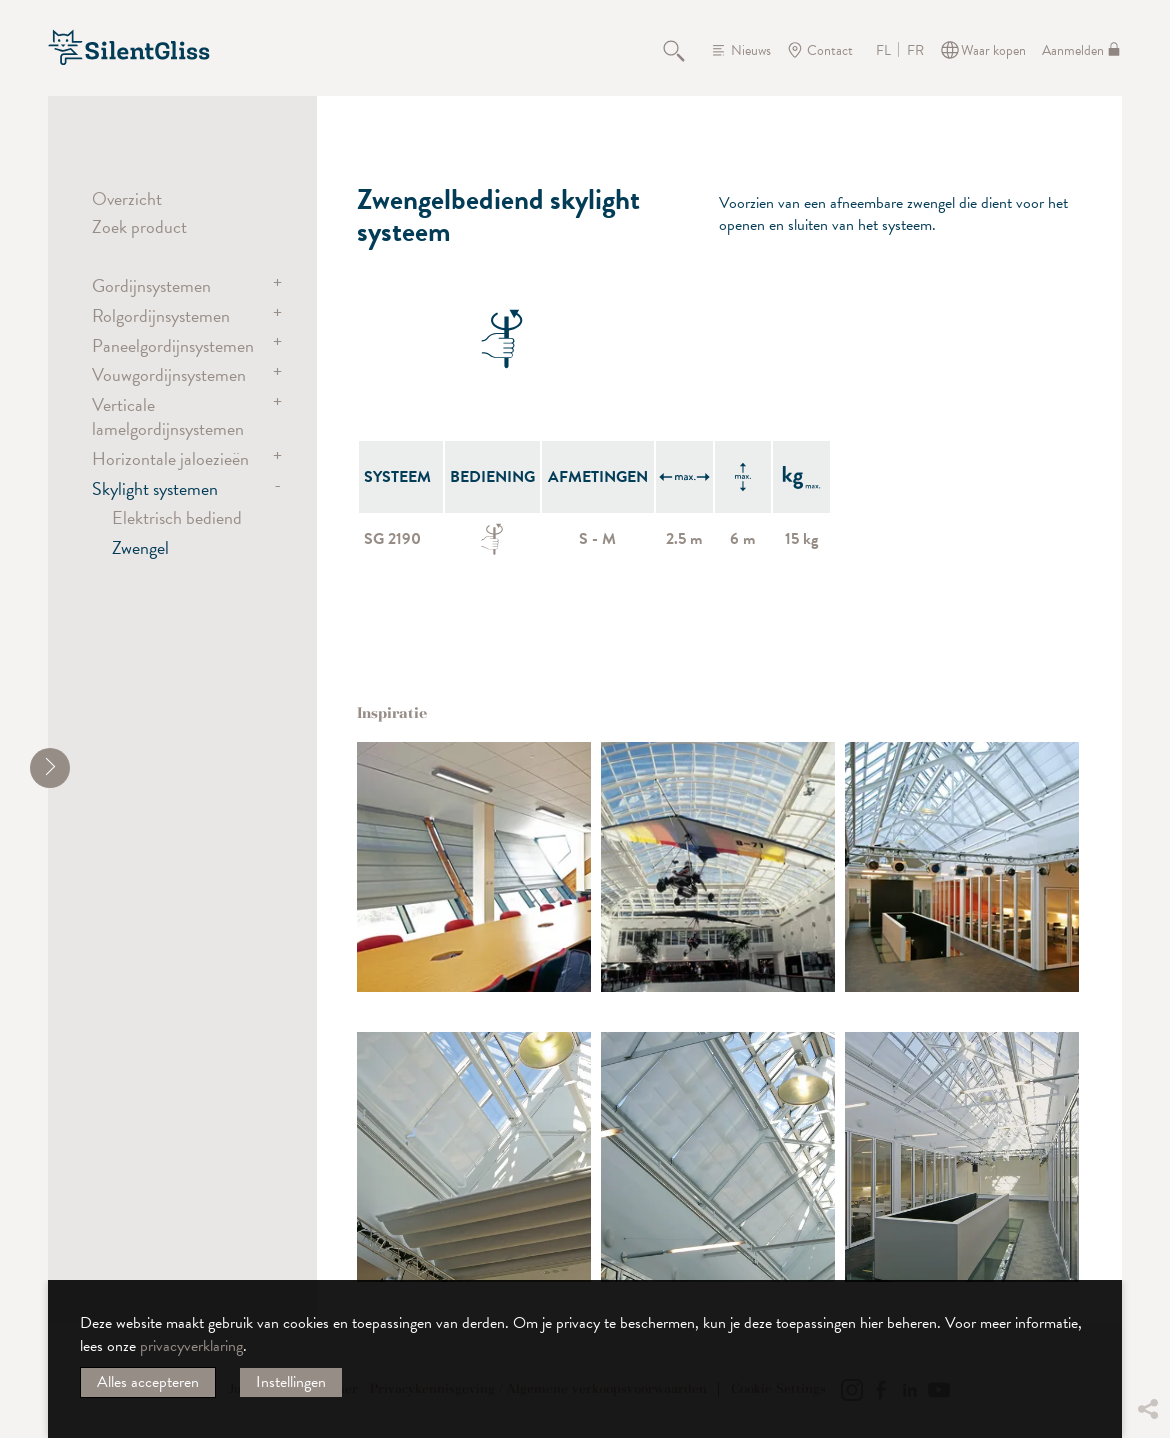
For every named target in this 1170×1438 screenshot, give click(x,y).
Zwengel (140, 547)
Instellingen (291, 1382)
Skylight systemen (155, 488)
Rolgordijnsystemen (161, 315)
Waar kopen (993, 50)
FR (915, 51)
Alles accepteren (148, 1382)
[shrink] (50, 768)
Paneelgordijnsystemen (173, 345)
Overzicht (127, 198)
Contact (830, 50)
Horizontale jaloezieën (170, 458)
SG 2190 (392, 539)
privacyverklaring (191, 1346)
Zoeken (685, 50)
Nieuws (751, 50)
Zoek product (139, 226)
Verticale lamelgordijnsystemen (168, 416)
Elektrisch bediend (177, 517)
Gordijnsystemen (151, 285)
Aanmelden (1073, 50)
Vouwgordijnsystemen (169, 374)
